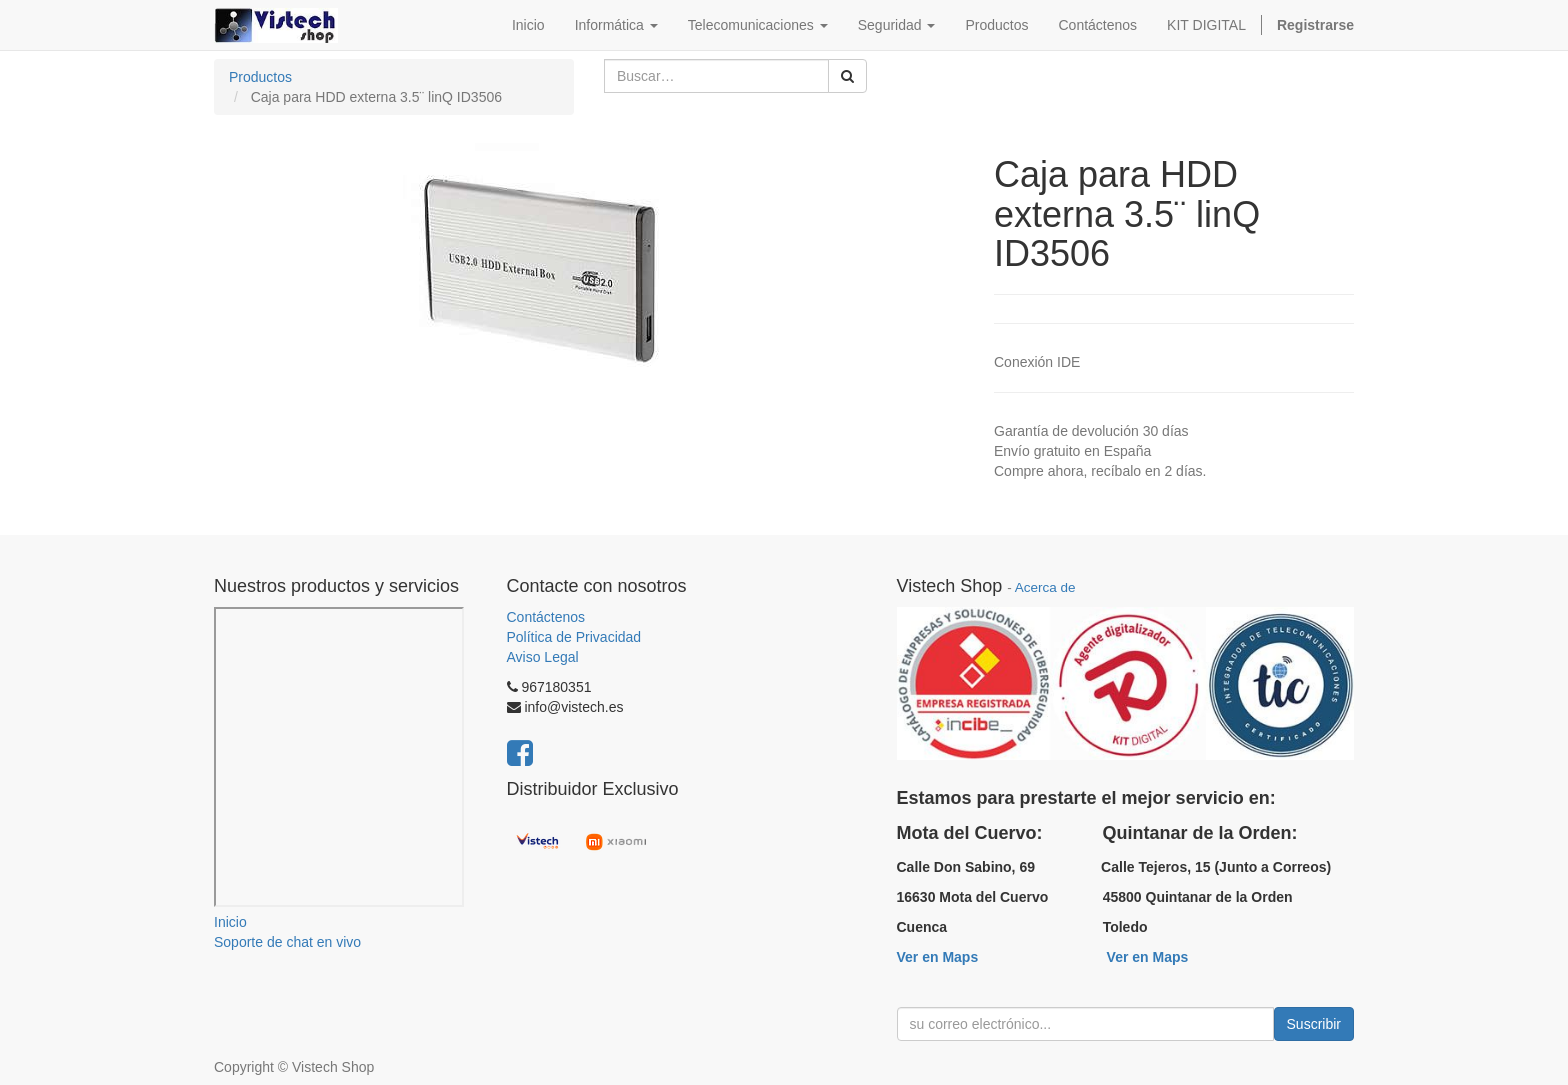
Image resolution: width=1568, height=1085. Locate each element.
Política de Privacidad (574, 637)
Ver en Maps (938, 957)
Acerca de (1045, 587)
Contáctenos (546, 617)
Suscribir (1314, 1024)
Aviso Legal (543, 657)
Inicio (230, 922)
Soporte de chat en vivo (287, 942)
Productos (260, 77)
